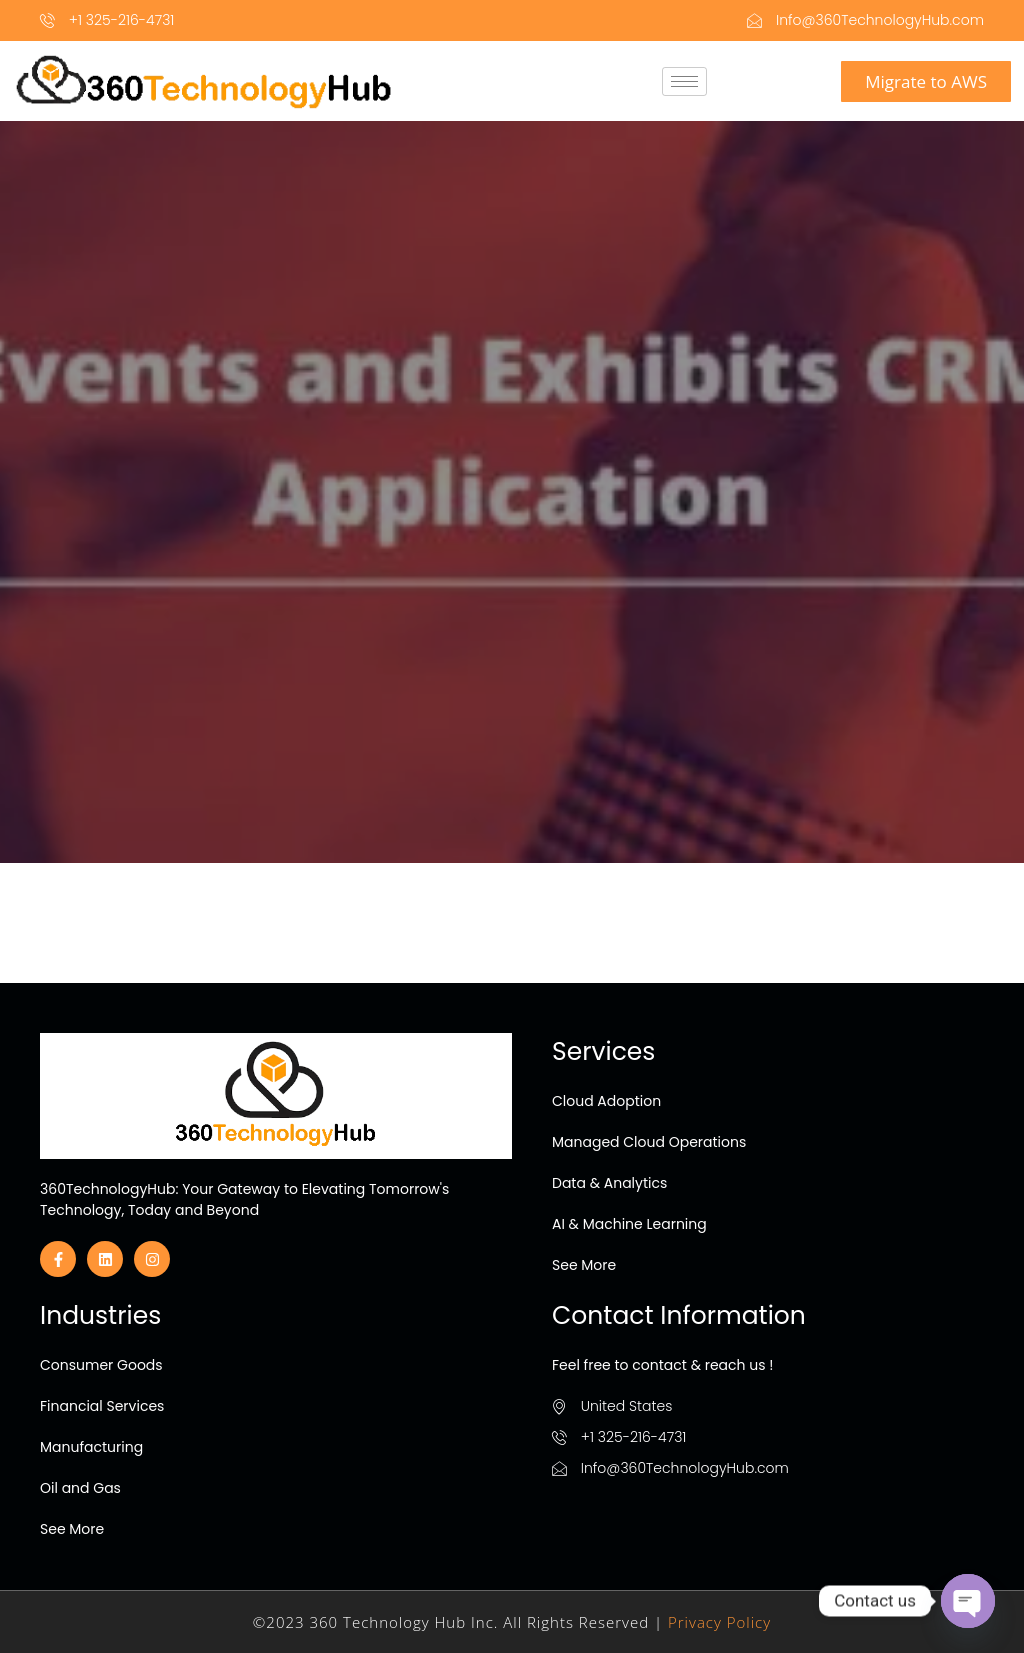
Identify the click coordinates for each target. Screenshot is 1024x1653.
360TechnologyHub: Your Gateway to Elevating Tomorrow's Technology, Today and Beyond (244, 1199)
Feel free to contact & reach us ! (662, 1365)
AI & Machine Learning (629, 1224)
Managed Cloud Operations (649, 1142)
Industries (100, 1315)
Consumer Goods (101, 1365)
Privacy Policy (719, 1622)
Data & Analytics (609, 1183)
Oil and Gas (80, 1488)
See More (584, 1265)
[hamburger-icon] (684, 81)
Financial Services (102, 1406)
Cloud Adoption (606, 1101)
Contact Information (679, 1315)
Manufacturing (91, 1447)
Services (603, 1051)
